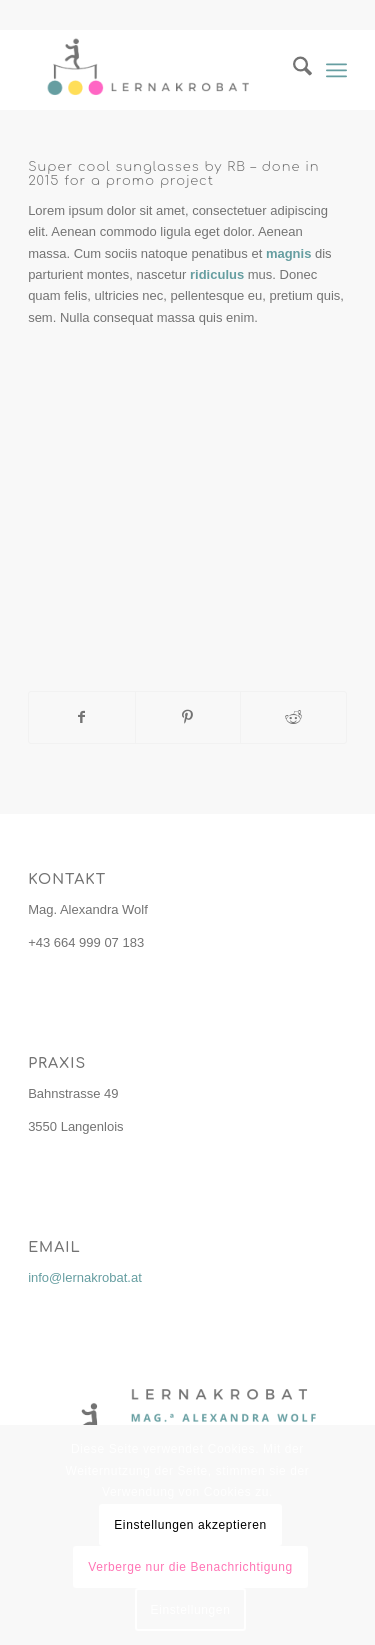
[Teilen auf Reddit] (293, 717)
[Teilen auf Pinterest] (188, 717)
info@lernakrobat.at (85, 1277)
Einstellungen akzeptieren (190, 1525)
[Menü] (336, 70)
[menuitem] (292, 70)
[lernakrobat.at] (155, 70)
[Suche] (292, 70)
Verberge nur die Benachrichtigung (190, 1567)
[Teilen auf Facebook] (82, 717)
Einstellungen (191, 1610)
